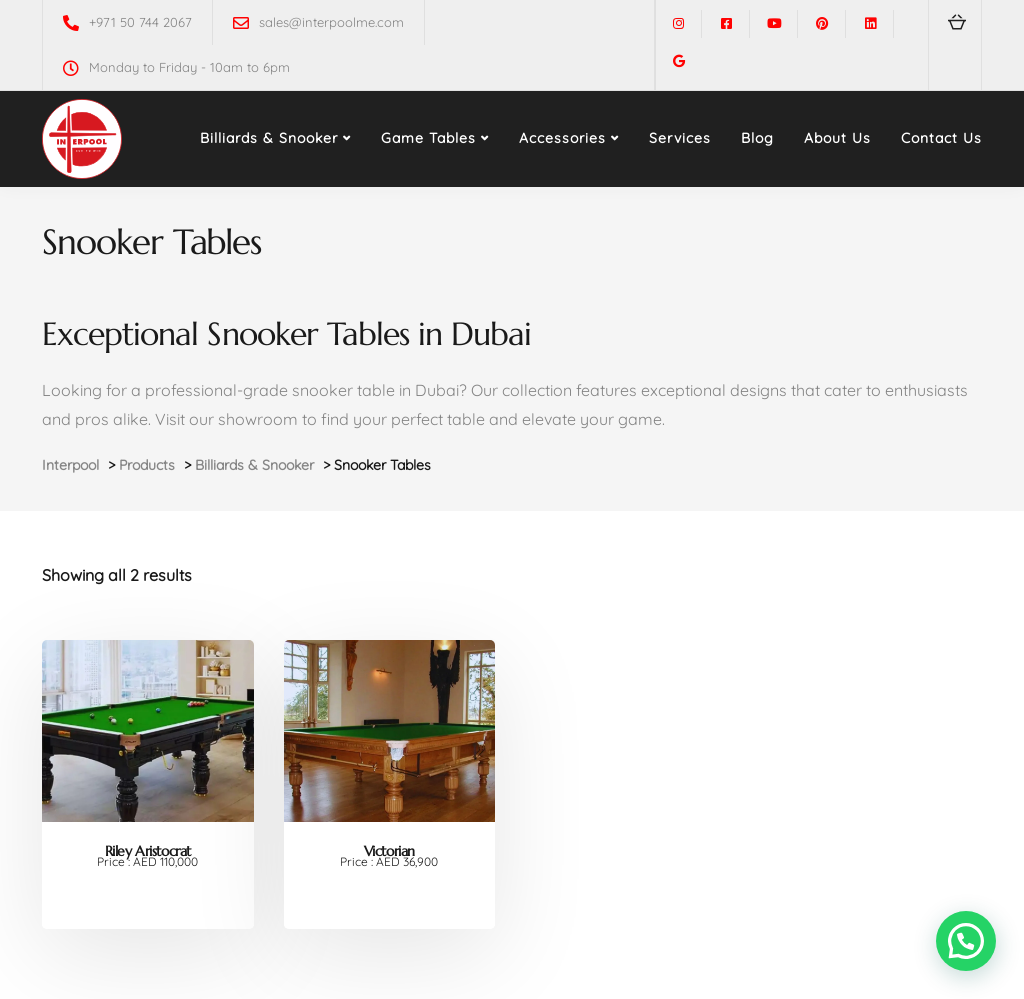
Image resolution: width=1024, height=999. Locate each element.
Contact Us (941, 138)
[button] (966, 941)
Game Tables (428, 138)
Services (680, 138)
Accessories (562, 138)
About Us (837, 138)
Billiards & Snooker (269, 138)
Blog (757, 138)
